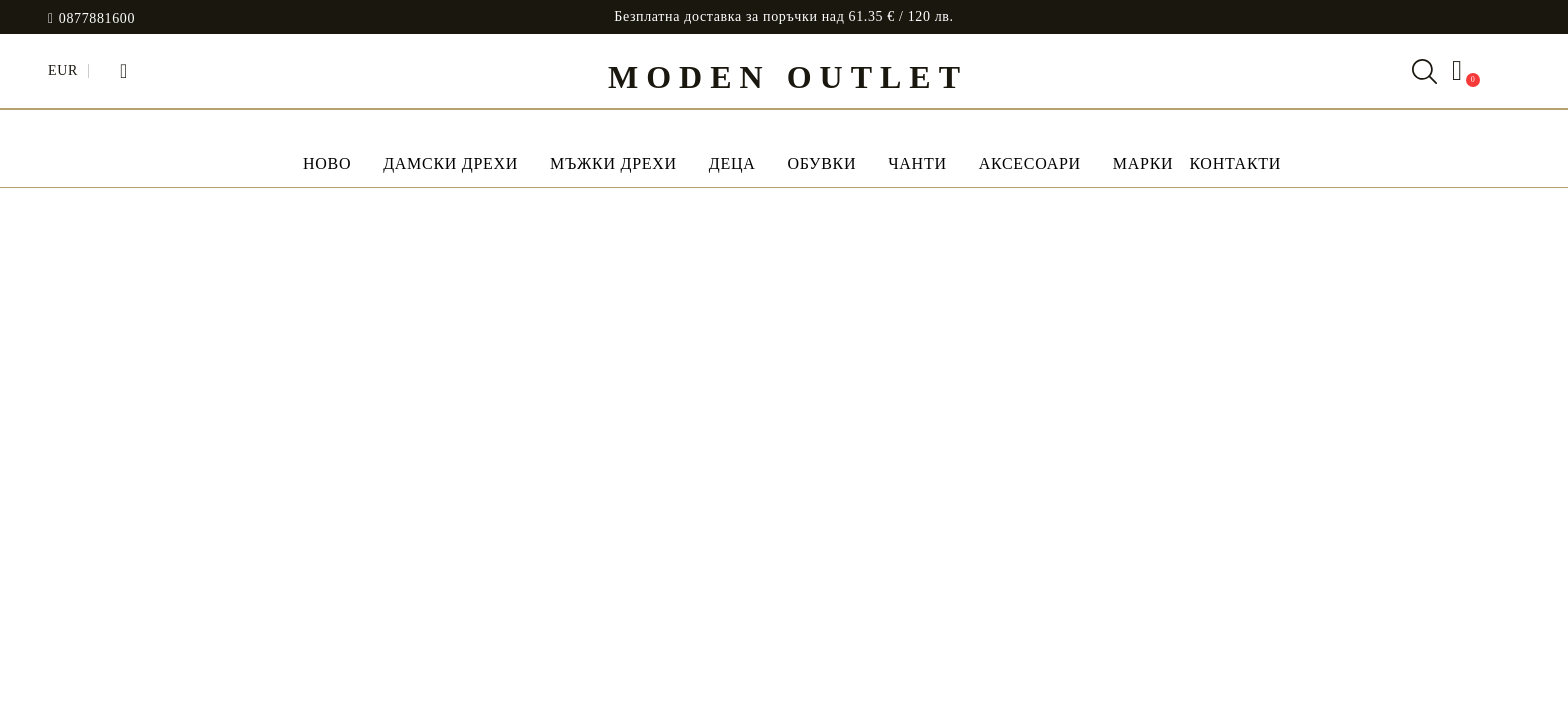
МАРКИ (1143, 163)
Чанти (917, 163)
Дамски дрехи (450, 163)
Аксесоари (1030, 163)
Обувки (821, 163)
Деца (732, 163)
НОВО (327, 163)
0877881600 (97, 19)
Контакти (1235, 163)
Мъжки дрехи (613, 163)
